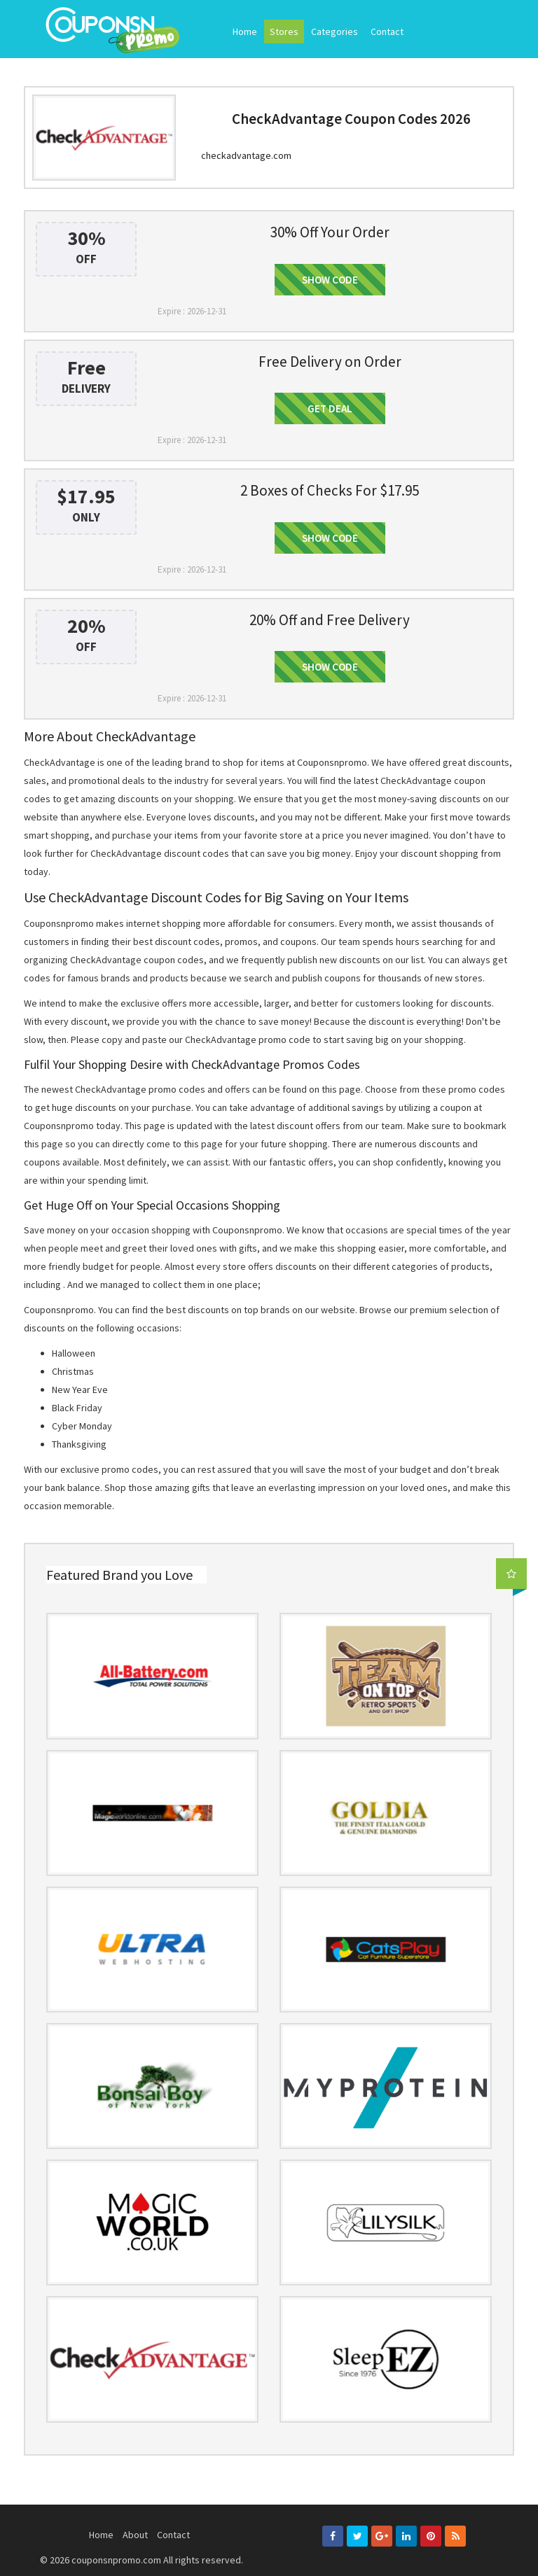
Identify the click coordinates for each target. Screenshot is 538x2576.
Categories (334, 31)
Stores (284, 31)
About (135, 2534)
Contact (387, 31)
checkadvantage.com (246, 155)
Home (245, 31)
